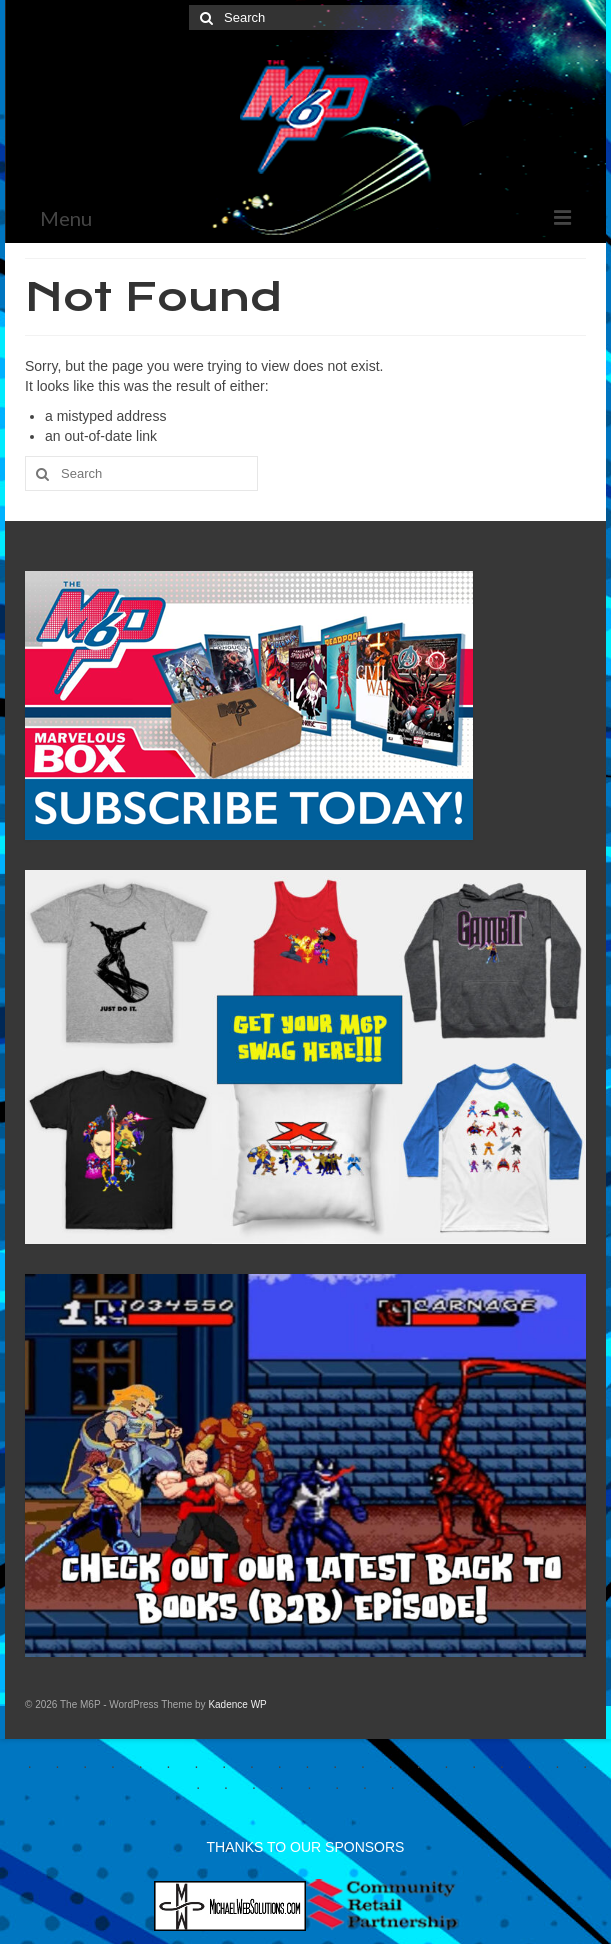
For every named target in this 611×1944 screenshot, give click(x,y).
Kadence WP (237, 1704)
